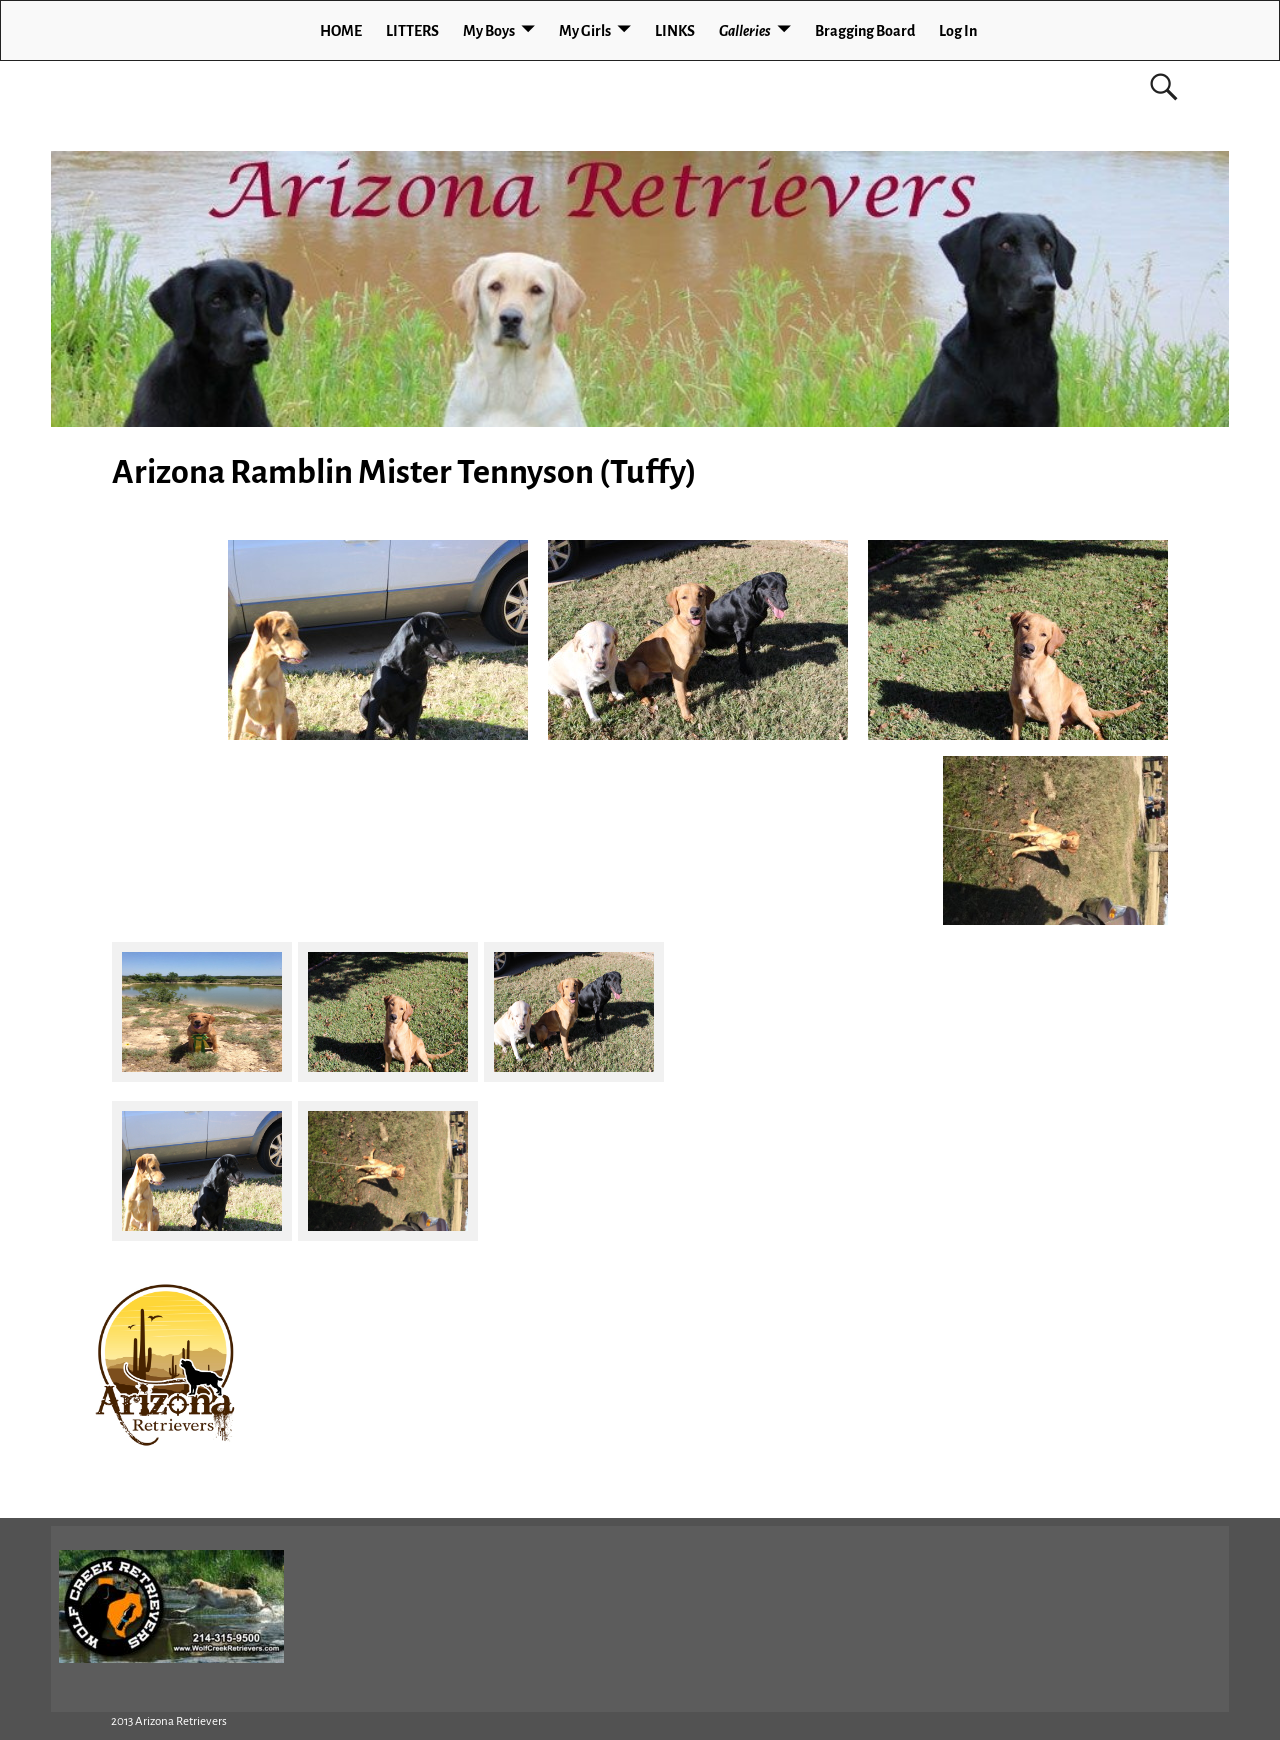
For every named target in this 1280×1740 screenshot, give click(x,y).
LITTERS (412, 31)
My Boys (489, 31)
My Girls (585, 31)
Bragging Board (865, 31)
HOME (341, 31)
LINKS (675, 31)
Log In (958, 31)
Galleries (745, 31)
